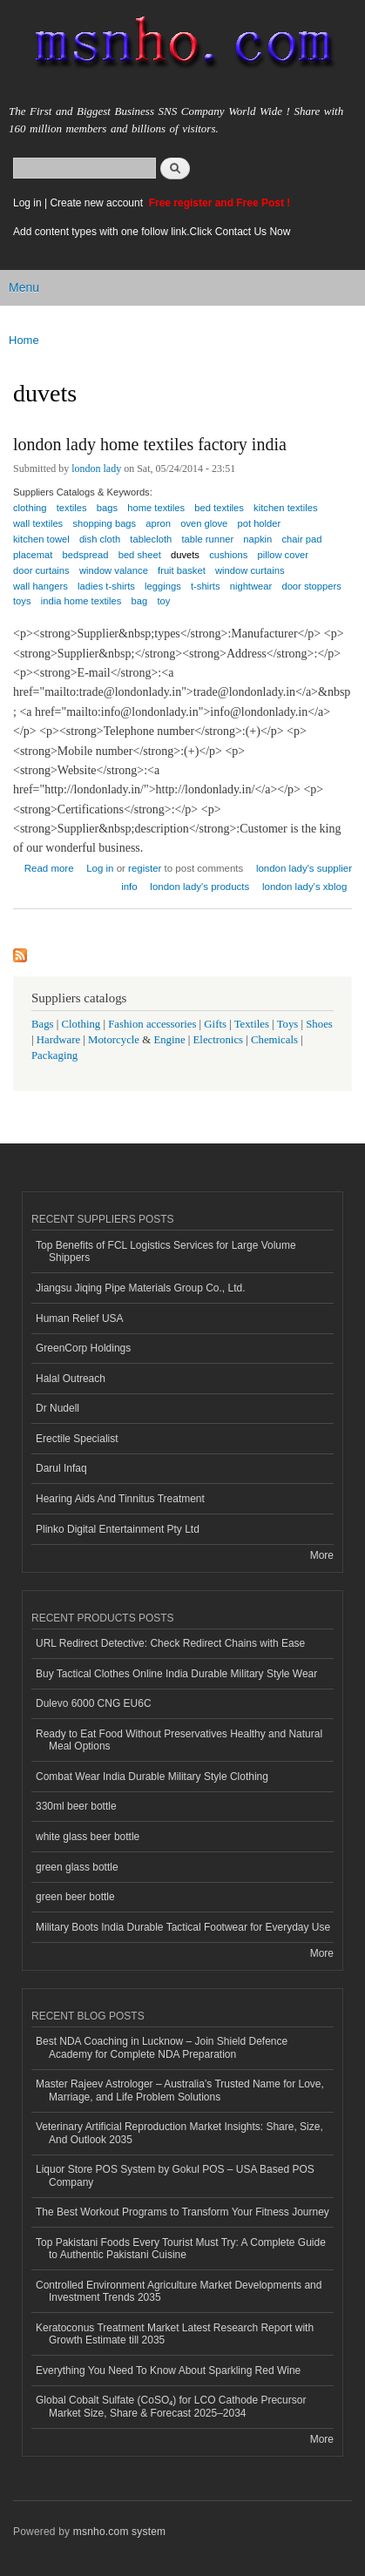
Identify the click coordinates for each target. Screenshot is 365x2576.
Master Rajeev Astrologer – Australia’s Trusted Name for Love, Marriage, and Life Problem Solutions (180, 2090)
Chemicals (276, 1040)
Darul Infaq (61, 1468)
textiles (72, 507)
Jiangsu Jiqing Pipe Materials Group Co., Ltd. (140, 1288)
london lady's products (199, 886)
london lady (96, 468)
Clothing (81, 1024)
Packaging (54, 1055)
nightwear (251, 586)
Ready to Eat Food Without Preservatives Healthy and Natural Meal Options (179, 1740)
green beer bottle (75, 1897)
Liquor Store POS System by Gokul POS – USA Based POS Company (175, 2175)
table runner (207, 539)
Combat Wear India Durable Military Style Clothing (152, 1776)
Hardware (58, 1040)
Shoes (319, 1024)
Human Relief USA (80, 1318)
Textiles (251, 1024)
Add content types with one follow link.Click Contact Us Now (151, 232)
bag (140, 601)
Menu (24, 287)
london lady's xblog (304, 886)
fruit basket (182, 570)
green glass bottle (77, 1867)
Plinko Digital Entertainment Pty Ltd (117, 1529)
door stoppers (311, 586)
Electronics (218, 1040)
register (144, 868)
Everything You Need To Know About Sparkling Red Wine (168, 2370)
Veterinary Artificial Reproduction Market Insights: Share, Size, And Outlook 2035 (179, 2133)
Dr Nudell (57, 1408)
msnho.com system (119, 2531)
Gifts (215, 1024)
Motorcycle (113, 1040)
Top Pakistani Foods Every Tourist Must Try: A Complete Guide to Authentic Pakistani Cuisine (181, 2248)
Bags (42, 1024)
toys (22, 601)
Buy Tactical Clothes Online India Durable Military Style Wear (176, 1674)
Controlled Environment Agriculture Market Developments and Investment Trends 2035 (178, 2291)
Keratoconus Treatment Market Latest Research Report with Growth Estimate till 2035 (175, 2334)
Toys (288, 1024)
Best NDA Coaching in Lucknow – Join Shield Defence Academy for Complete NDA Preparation (161, 2047)
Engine (169, 1040)
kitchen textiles (285, 507)
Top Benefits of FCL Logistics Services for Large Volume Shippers (166, 1251)
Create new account (97, 203)
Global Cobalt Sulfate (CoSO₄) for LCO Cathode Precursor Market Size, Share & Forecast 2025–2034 (171, 2406)
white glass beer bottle (87, 1837)
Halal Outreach (70, 1378)
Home (24, 340)
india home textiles (81, 601)
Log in (27, 203)
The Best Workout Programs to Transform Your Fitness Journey (182, 2212)
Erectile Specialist (77, 1439)
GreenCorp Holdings (83, 1348)
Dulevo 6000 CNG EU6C (94, 1703)
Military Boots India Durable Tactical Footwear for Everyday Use (183, 1927)
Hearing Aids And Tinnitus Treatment (120, 1499)
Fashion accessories (152, 1024)
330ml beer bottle (76, 1806)
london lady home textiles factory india (150, 444)
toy (163, 601)
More (322, 1555)
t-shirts (205, 586)
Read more (49, 866)
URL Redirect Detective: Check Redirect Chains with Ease (170, 1643)
